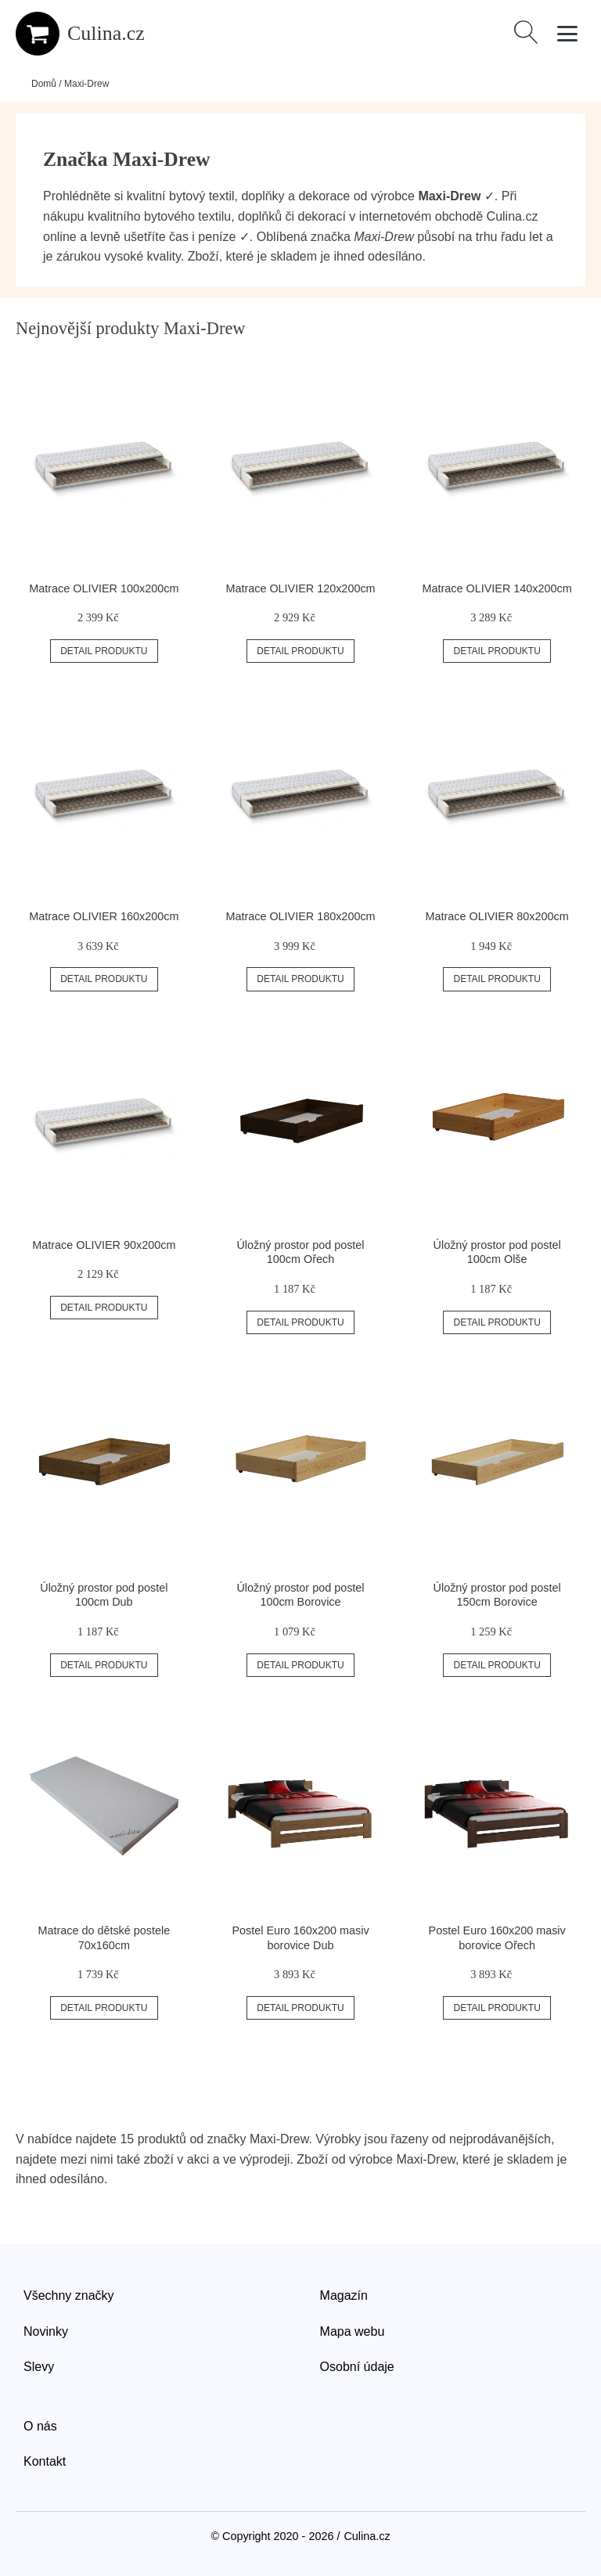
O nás (40, 2426)
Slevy (38, 2366)
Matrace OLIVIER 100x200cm (103, 588)
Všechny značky (68, 2295)
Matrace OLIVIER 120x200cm (300, 588)
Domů (43, 83)
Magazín (344, 2295)
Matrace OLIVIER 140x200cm (497, 588)
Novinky (45, 2331)
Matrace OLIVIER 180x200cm (300, 916)
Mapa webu (352, 2331)
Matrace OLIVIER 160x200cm (103, 916)
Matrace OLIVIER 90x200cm (103, 1245)
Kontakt (44, 2461)
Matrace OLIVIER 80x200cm (497, 916)
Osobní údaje (357, 2366)
